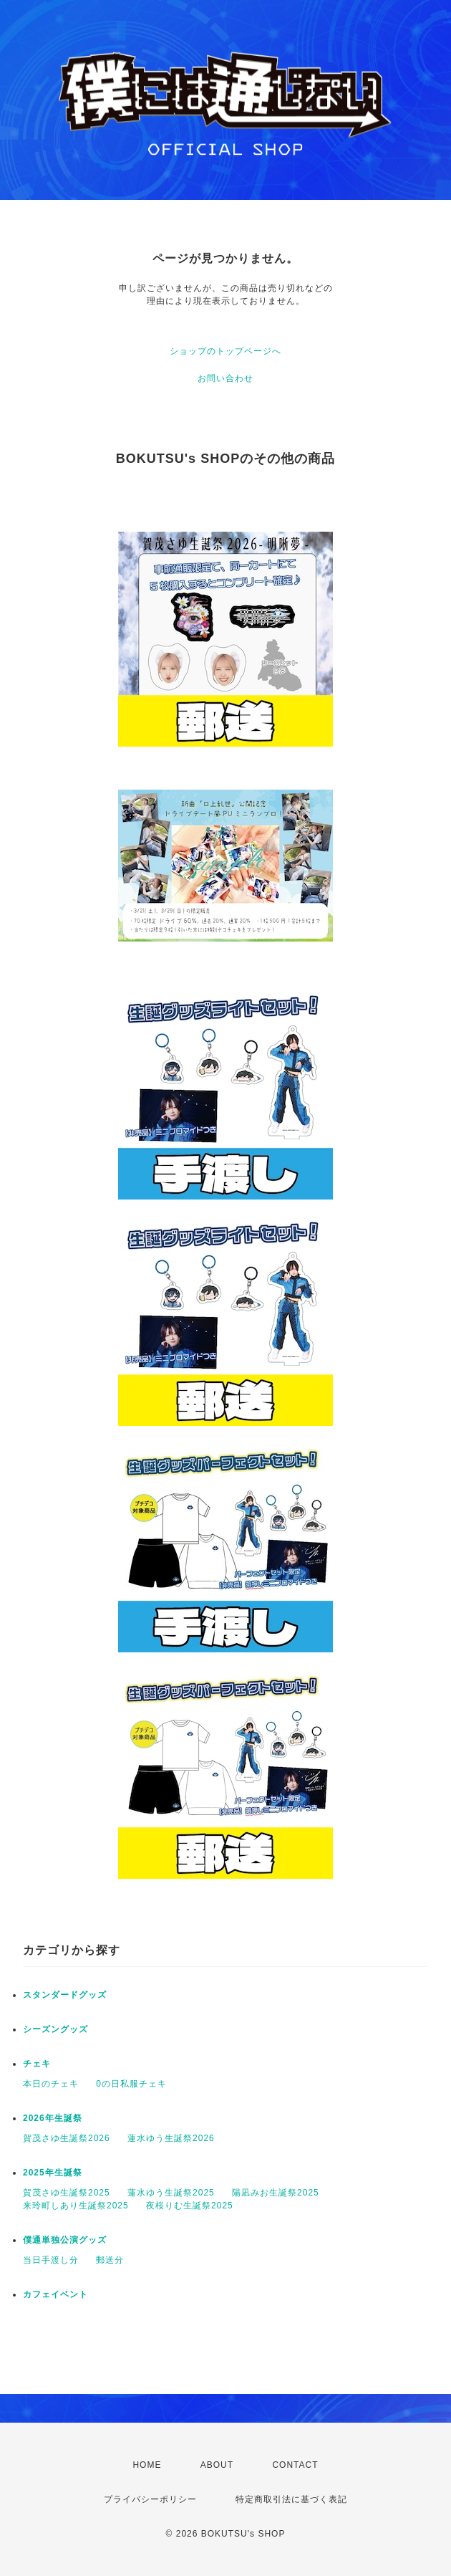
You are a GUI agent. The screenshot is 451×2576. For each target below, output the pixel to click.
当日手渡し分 (51, 2260)
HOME (146, 2465)
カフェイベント (55, 2294)
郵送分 (110, 2260)
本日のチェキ (51, 2084)
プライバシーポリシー (150, 2499)
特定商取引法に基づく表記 (291, 2499)
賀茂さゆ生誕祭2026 (66, 2138)
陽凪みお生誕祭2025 (275, 2193)
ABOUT (216, 2465)
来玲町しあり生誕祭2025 (76, 2206)
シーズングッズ (55, 2029)
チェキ (37, 2064)
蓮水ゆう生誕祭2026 (171, 2138)
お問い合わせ (225, 378)
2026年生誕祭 (52, 2118)
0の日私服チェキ (131, 2084)
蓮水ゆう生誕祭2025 (171, 2193)
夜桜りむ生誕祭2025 (189, 2206)
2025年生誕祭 (52, 2173)
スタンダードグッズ (65, 1995)
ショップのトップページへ (225, 351)
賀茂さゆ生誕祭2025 (66, 2193)
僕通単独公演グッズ (65, 2240)
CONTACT (295, 2465)
